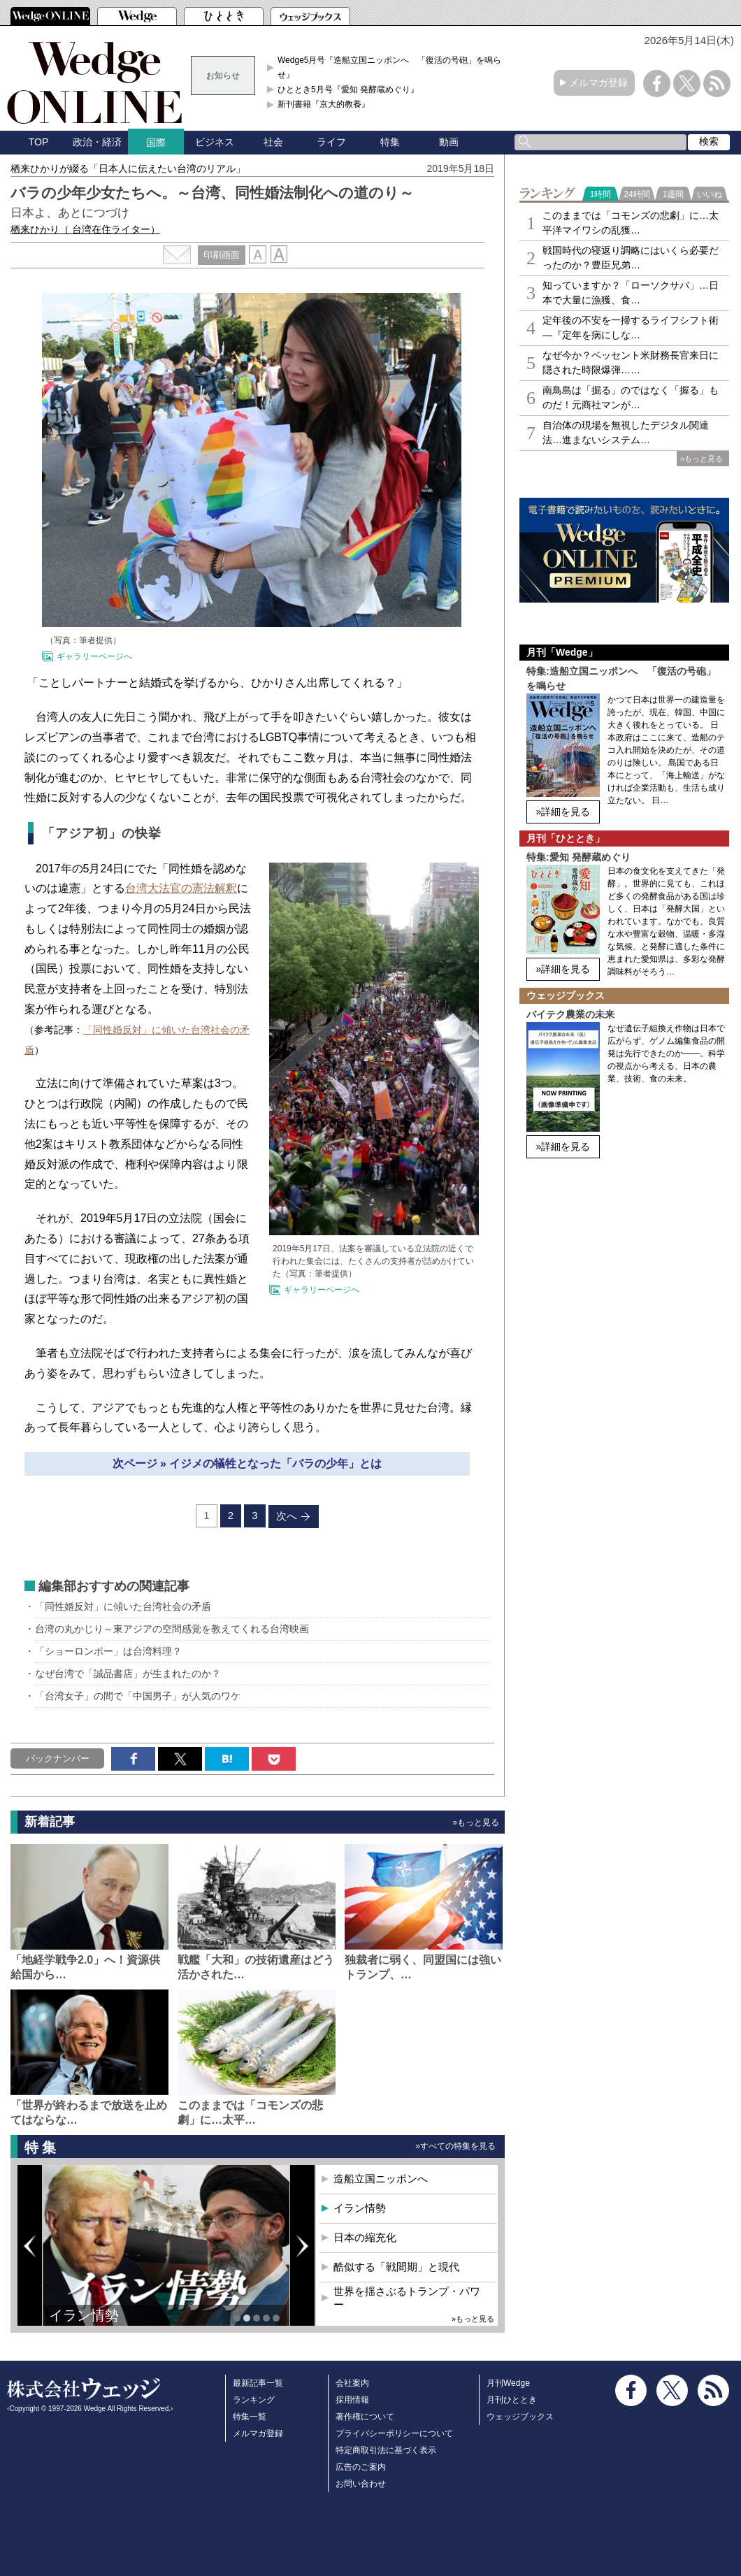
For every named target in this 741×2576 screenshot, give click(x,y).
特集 (390, 141)
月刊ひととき (512, 2400)
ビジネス (214, 141)
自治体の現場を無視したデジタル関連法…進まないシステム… (625, 432)
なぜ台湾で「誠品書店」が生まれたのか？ (128, 1673)
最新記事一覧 (258, 2383)
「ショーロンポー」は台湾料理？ (108, 1651)
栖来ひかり (85, 229)
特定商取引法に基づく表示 (386, 2450)
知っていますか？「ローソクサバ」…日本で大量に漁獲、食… (630, 292)
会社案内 (352, 2383)
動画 (449, 141)
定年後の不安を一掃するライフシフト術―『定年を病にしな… (630, 327)
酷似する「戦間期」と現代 (396, 2267)
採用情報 (352, 2400)
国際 (156, 142)
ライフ (331, 141)
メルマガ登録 (598, 82)
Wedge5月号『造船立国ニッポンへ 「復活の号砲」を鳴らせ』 (389, 67)
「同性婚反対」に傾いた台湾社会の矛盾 (123, 1606)
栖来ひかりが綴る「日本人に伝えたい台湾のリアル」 (127, 168)
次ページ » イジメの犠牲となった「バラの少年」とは (247, 1463)
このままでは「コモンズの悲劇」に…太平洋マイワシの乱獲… (630, 223)
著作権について (365, 2417)
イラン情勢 (84, 2315)
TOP (39, 141)
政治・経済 (97, 141)
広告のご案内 (361, 2467)
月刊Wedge (508, 2383)
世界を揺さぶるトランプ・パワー (406, 2298)
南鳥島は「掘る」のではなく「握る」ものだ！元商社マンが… (630, 397)
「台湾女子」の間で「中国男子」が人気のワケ (137, 1695)
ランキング (254, 2400)
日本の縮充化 (364, 2237)
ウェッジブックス (520, 2417)
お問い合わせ (361, 2484)
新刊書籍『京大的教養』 (324, 104)
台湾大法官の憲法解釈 (181, 888)
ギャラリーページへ (94, 656)
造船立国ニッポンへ (380, 2179)
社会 (273, 141)
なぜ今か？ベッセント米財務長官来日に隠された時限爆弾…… (630, 362)
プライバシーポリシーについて (394, 2433)
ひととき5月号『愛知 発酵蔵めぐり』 (348, 89)
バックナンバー (57, 1758)
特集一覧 (249, 2417)
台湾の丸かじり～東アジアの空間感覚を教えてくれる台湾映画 (172, 1628)
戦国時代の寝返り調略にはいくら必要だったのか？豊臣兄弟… (630, 258)
